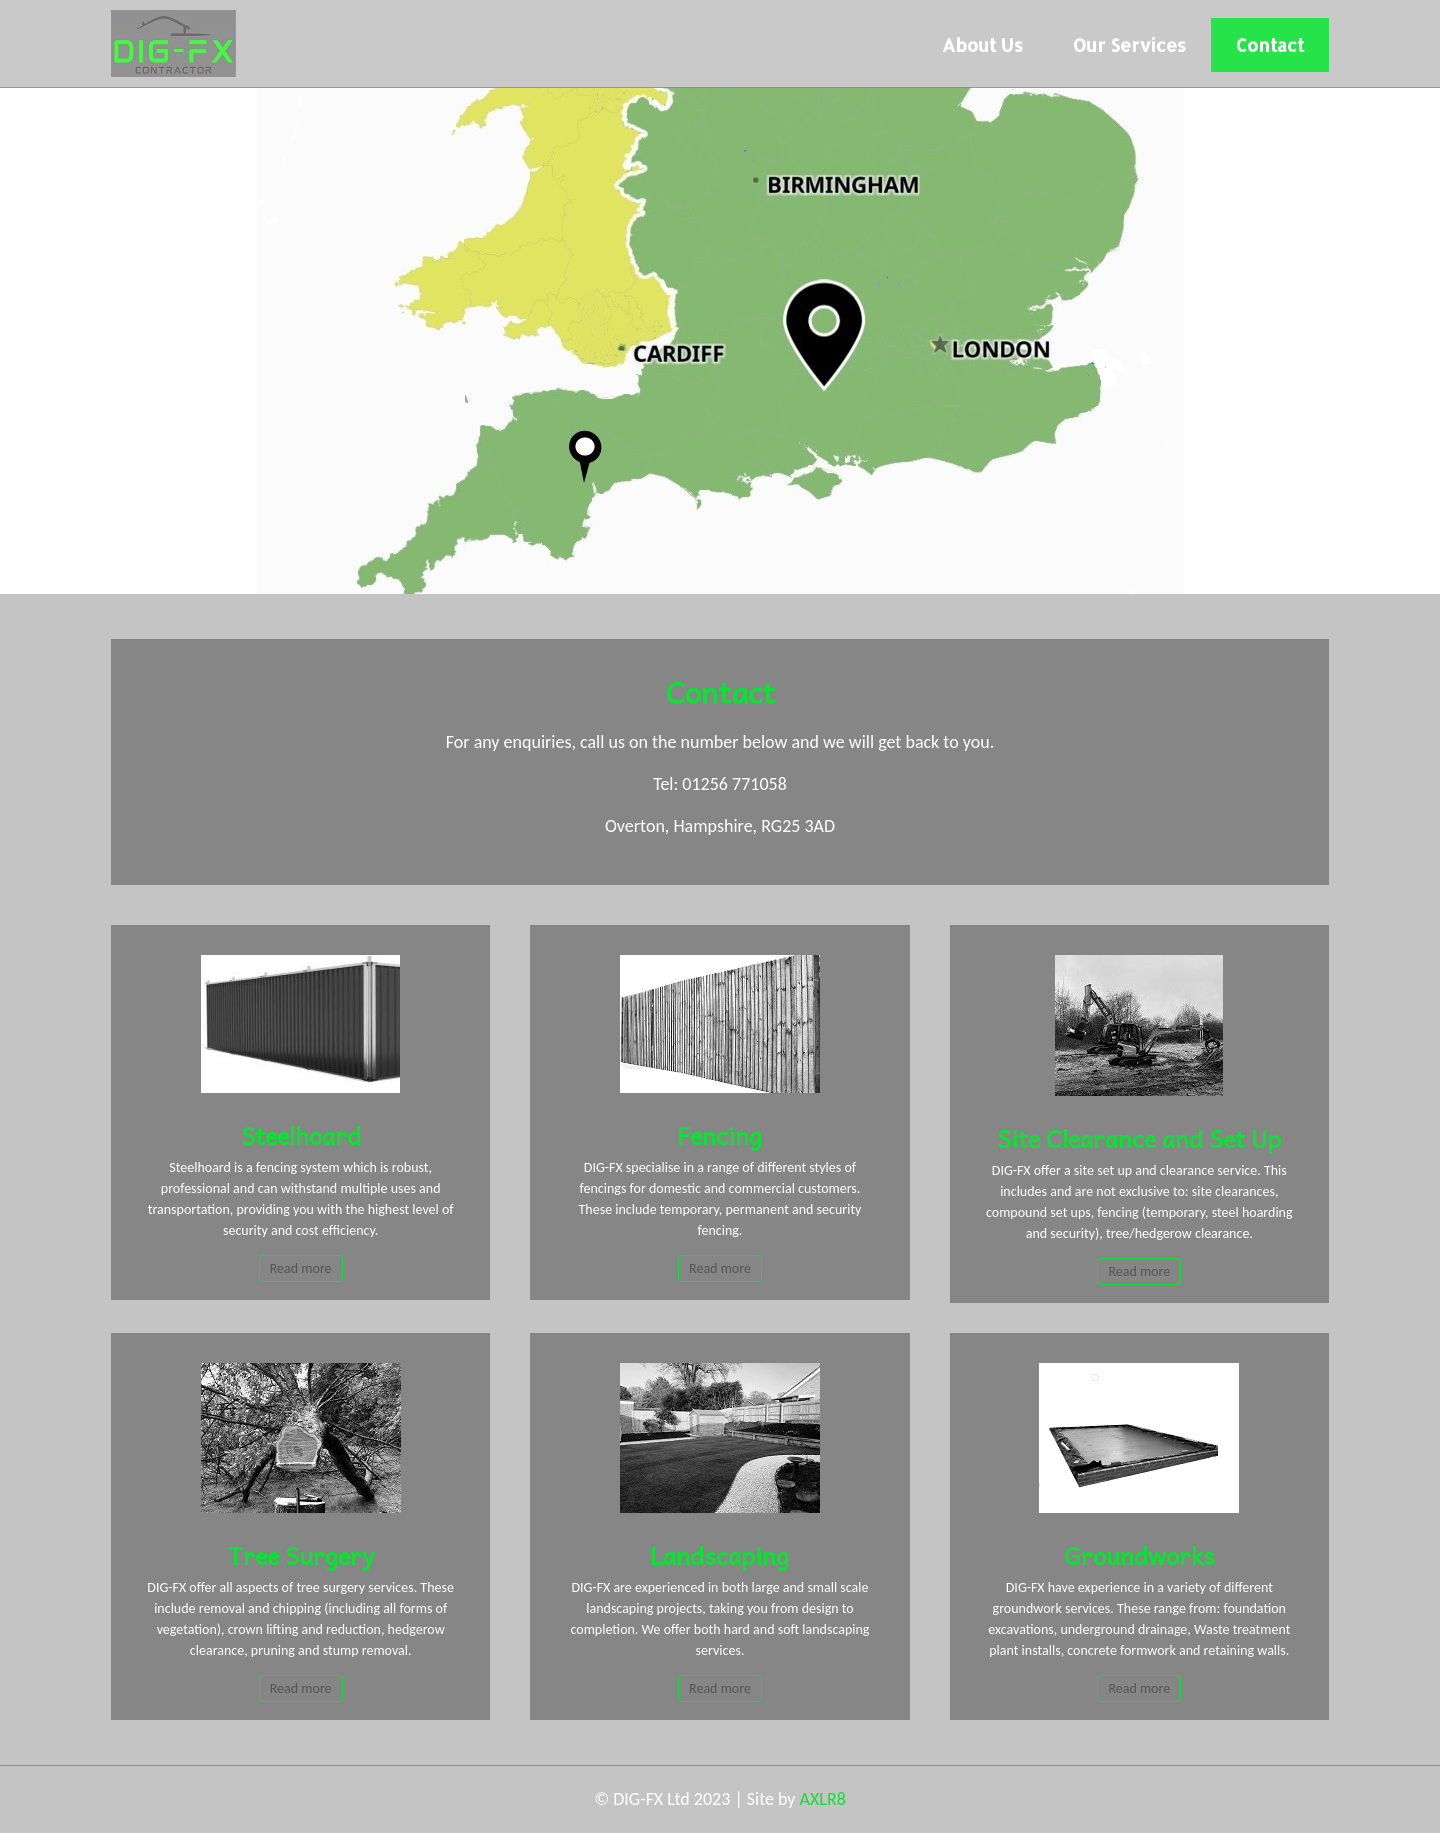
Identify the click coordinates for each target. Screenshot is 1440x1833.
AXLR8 (823, 1799)
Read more (301, 1268)
